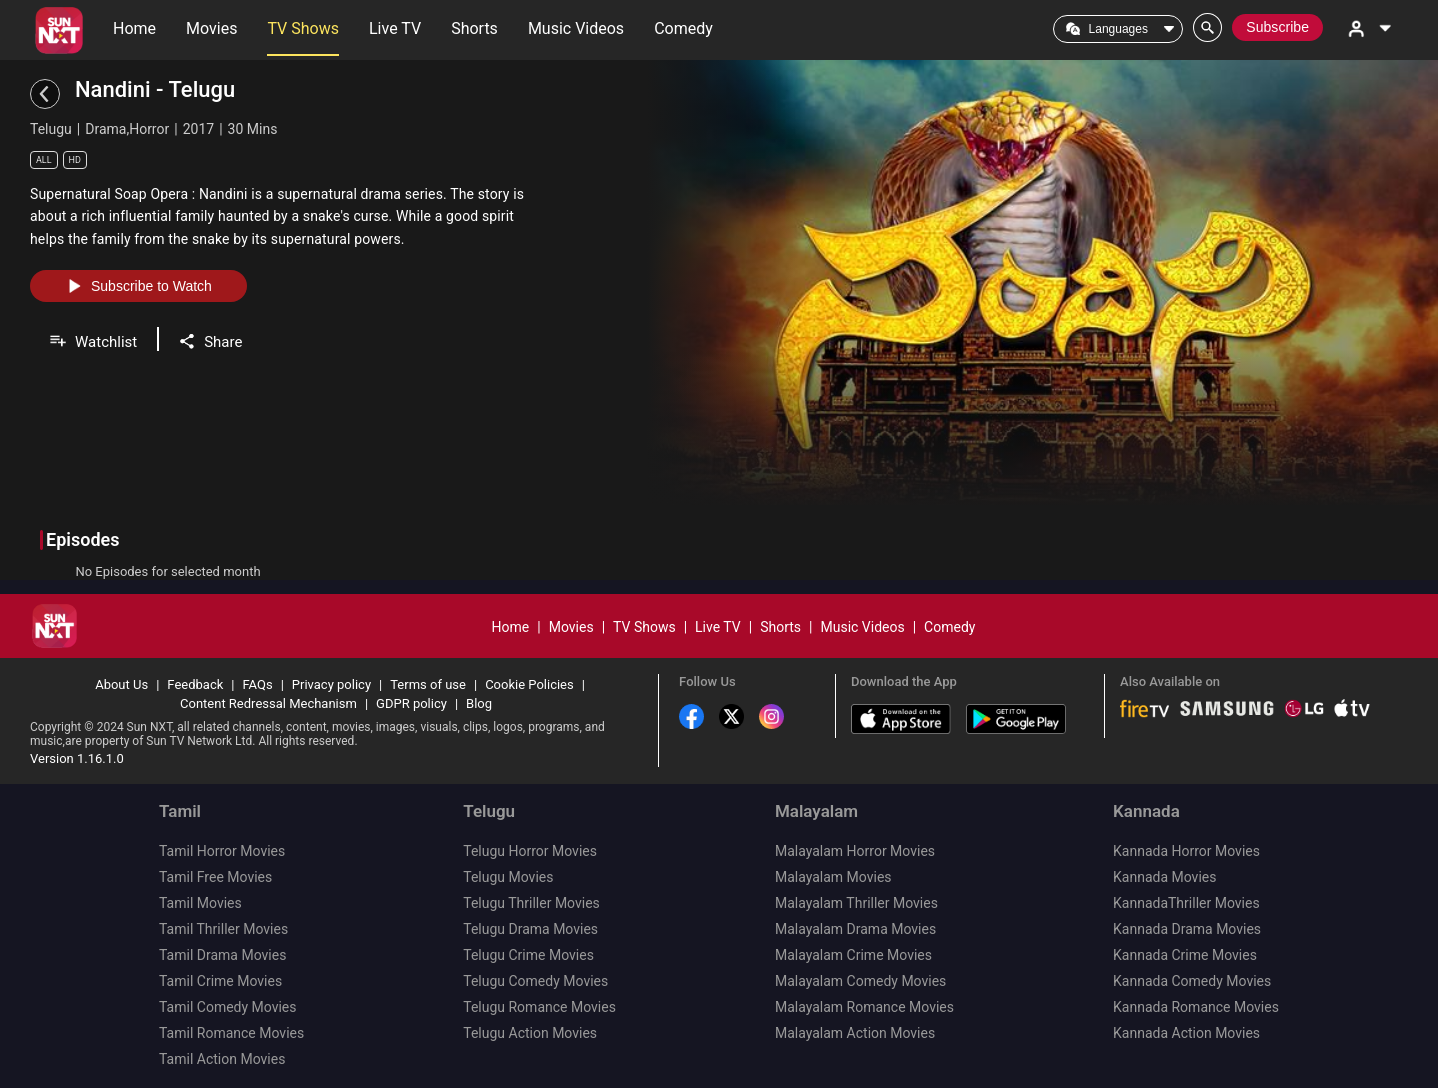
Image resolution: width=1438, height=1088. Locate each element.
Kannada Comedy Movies (1192, 981)
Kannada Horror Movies (1186, 851)
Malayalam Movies (833, 877)
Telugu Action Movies (530, 1033)
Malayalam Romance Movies (864, 1007)
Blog (479, 703)
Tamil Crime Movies (220, 981)
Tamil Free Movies (215, 877)
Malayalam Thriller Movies (856, 903)
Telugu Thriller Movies (531, 903)
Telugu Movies (508, 877)
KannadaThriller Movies (1186, 903)
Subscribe (1277, 27)
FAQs (257, 684)
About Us (121, 684)
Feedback (195, 684)
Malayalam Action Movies (855, 1033)
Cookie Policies (529, 684)
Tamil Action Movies (222, 1059)
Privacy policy (331, 684)
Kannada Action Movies (1186, 1033)
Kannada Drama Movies (1187, 929)
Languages (1118, 29)
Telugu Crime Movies (528, 955)
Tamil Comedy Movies (227, 1007)
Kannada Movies (1164, 877)
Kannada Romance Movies (1196, 1007)
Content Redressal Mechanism (268, 703)
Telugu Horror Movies (530, 851)
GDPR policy (411, 703)
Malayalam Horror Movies (855, 851)
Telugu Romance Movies (539, 1007)
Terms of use (428, 684)
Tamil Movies (200, 903)
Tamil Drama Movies (222, 955)
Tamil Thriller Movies (223, 929)
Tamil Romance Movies (231, 1033)
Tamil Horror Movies (222, 851)
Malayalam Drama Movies (855, 929)
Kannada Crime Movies (1185, 955)
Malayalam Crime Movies (853, 955)
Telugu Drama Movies (530, 929)
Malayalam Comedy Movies (860, 981)
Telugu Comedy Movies (535, 981)
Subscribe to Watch (138, 286)
